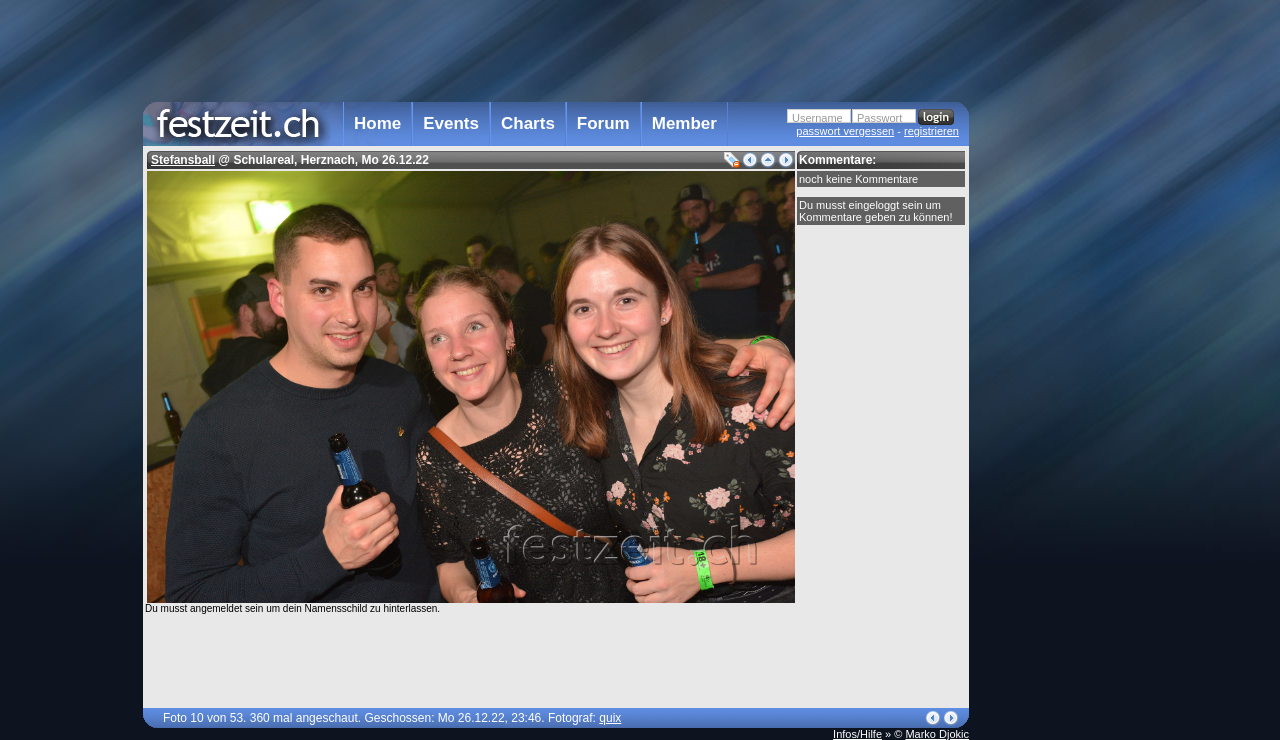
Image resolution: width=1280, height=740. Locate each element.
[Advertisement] (1057, 403)
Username (817, 118)
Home (377, 123)
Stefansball (183, 160)
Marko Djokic (937, 734)
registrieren (931, 131)
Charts (528, 123)
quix (610, 718)
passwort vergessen (845, 131)
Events (451, 123)
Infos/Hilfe (857, 734)
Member (684, 123)
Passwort (879, 118)
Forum (603, 123)
